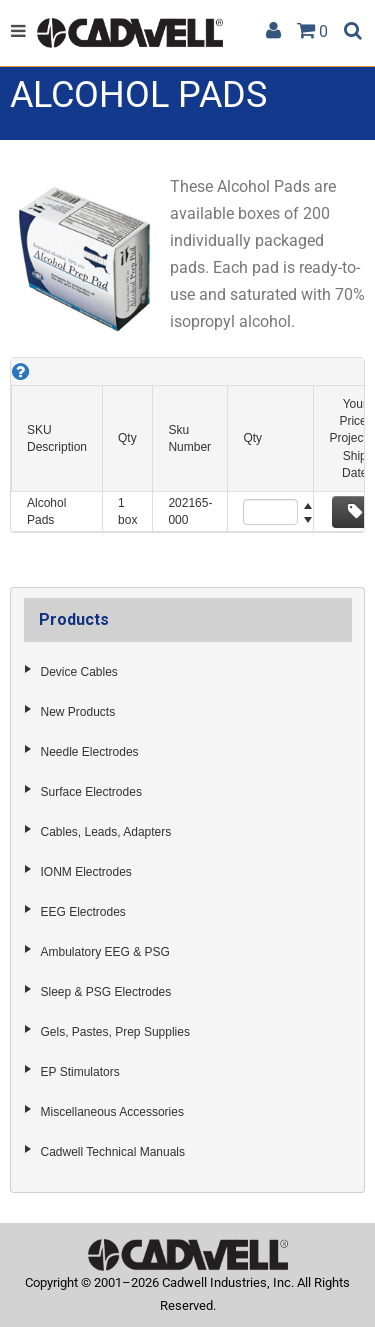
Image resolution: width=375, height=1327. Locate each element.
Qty (127, 438)
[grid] (187, 445)
